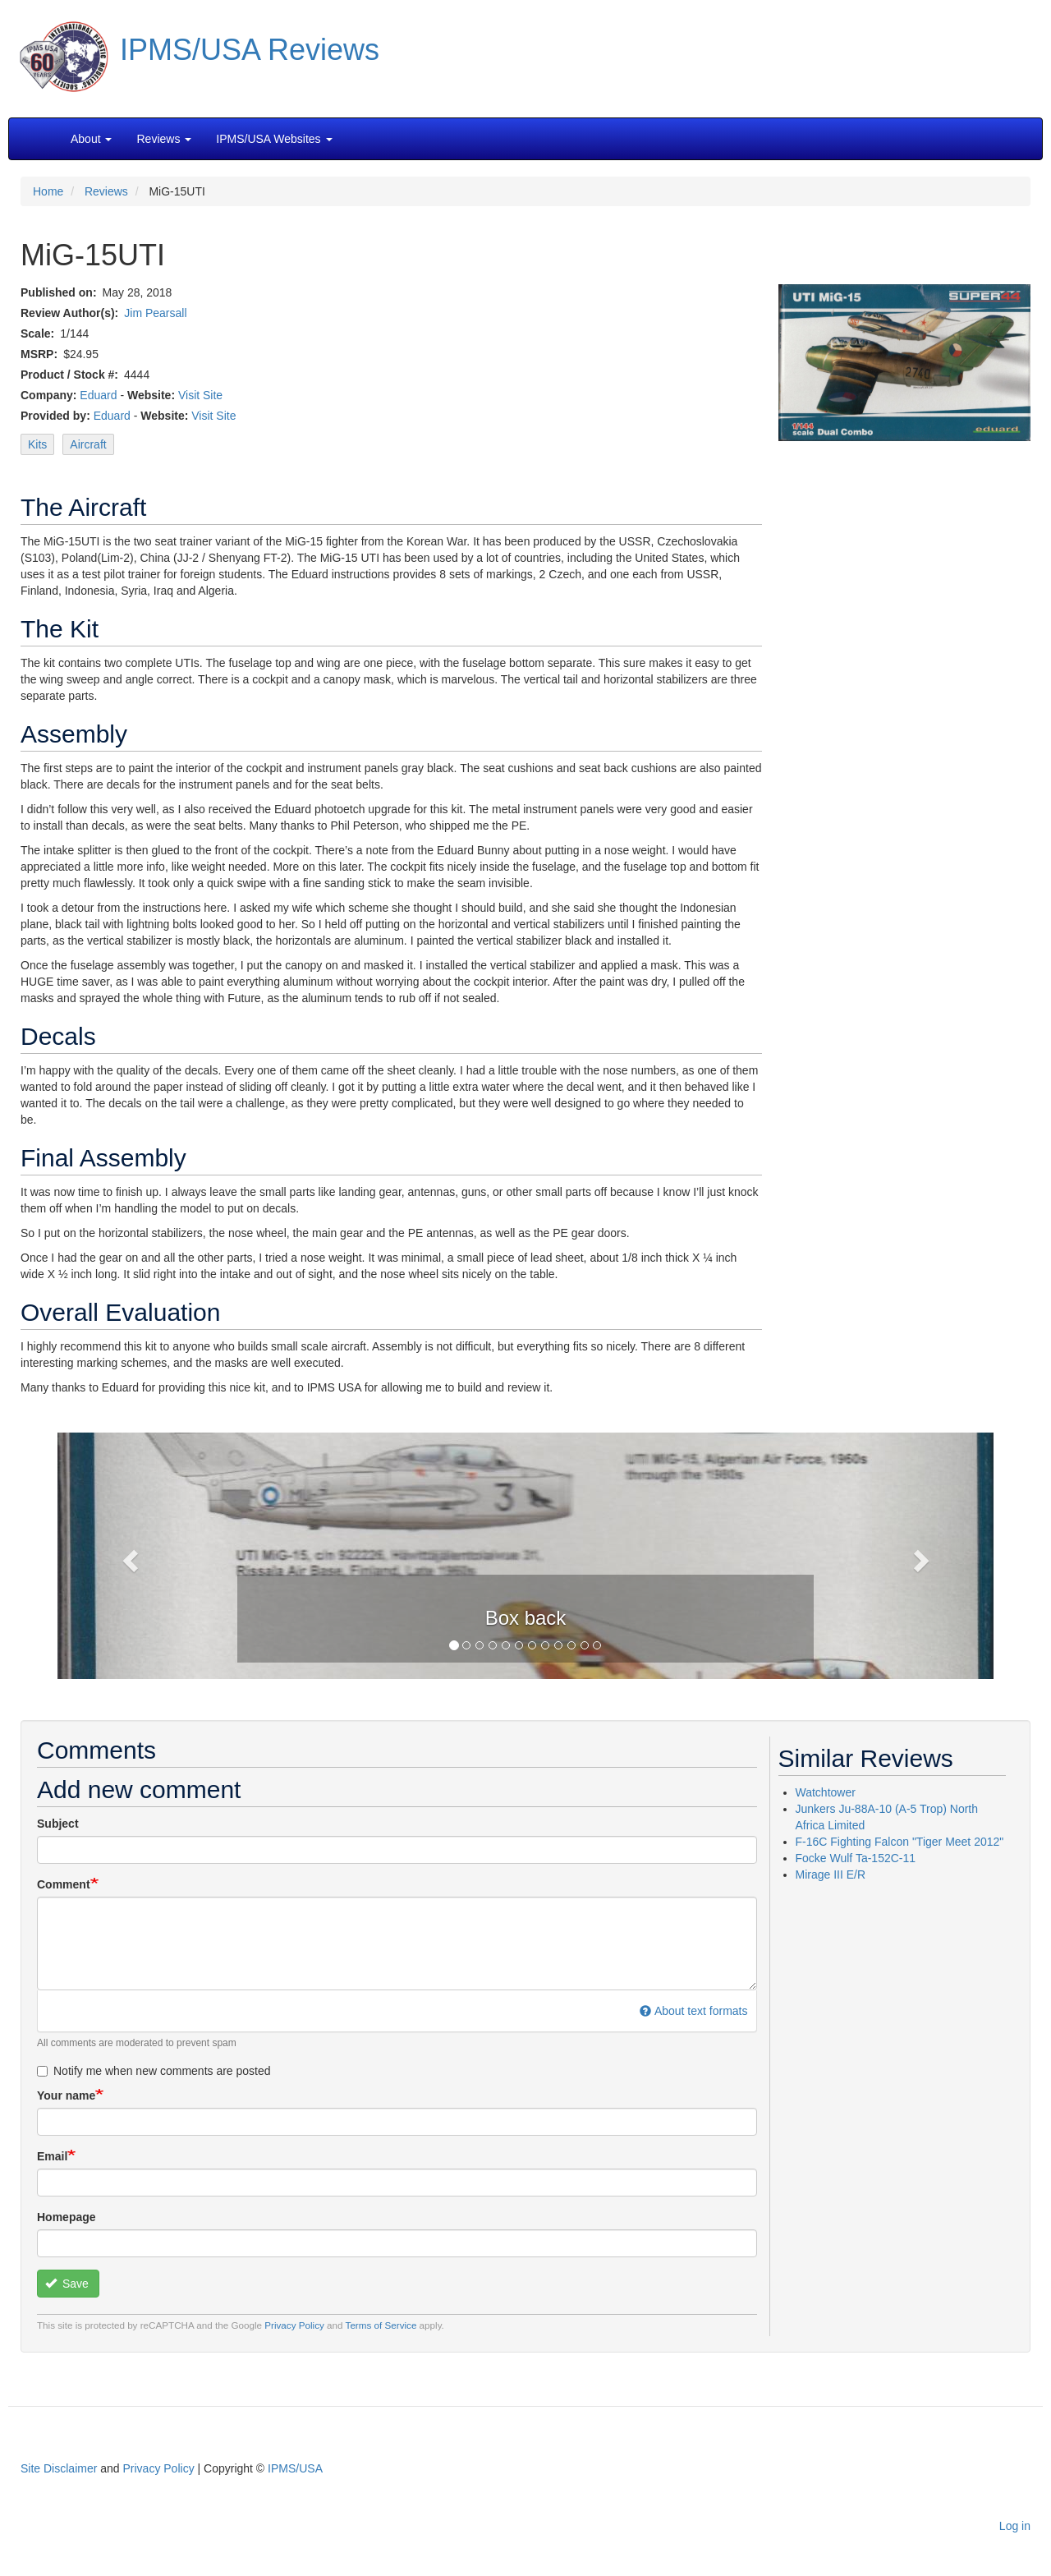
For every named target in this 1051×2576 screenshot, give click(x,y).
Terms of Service (381, 2325)
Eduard (98, 395)
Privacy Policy (294, 2325)
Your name (66, 2095)
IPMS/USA (295, 2468)
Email (52, 2156)
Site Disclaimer (59, 2468)
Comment (63, 1884)
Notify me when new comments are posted (154, 2070)
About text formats (693, 2010)
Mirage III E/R (831, 1874)
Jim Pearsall (155, 313)
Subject (58, 1823)
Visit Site (200, 395)
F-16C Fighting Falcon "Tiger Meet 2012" (900, 1841)
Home (48, 191)
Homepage (66, 2217)
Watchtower (826, 1792)
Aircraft (88, 444)
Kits (37, 444)
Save (67, 2283)
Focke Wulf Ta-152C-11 (856, 1858)
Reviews (106, 191)
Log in (1014, 2525)
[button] (525, 1554)
